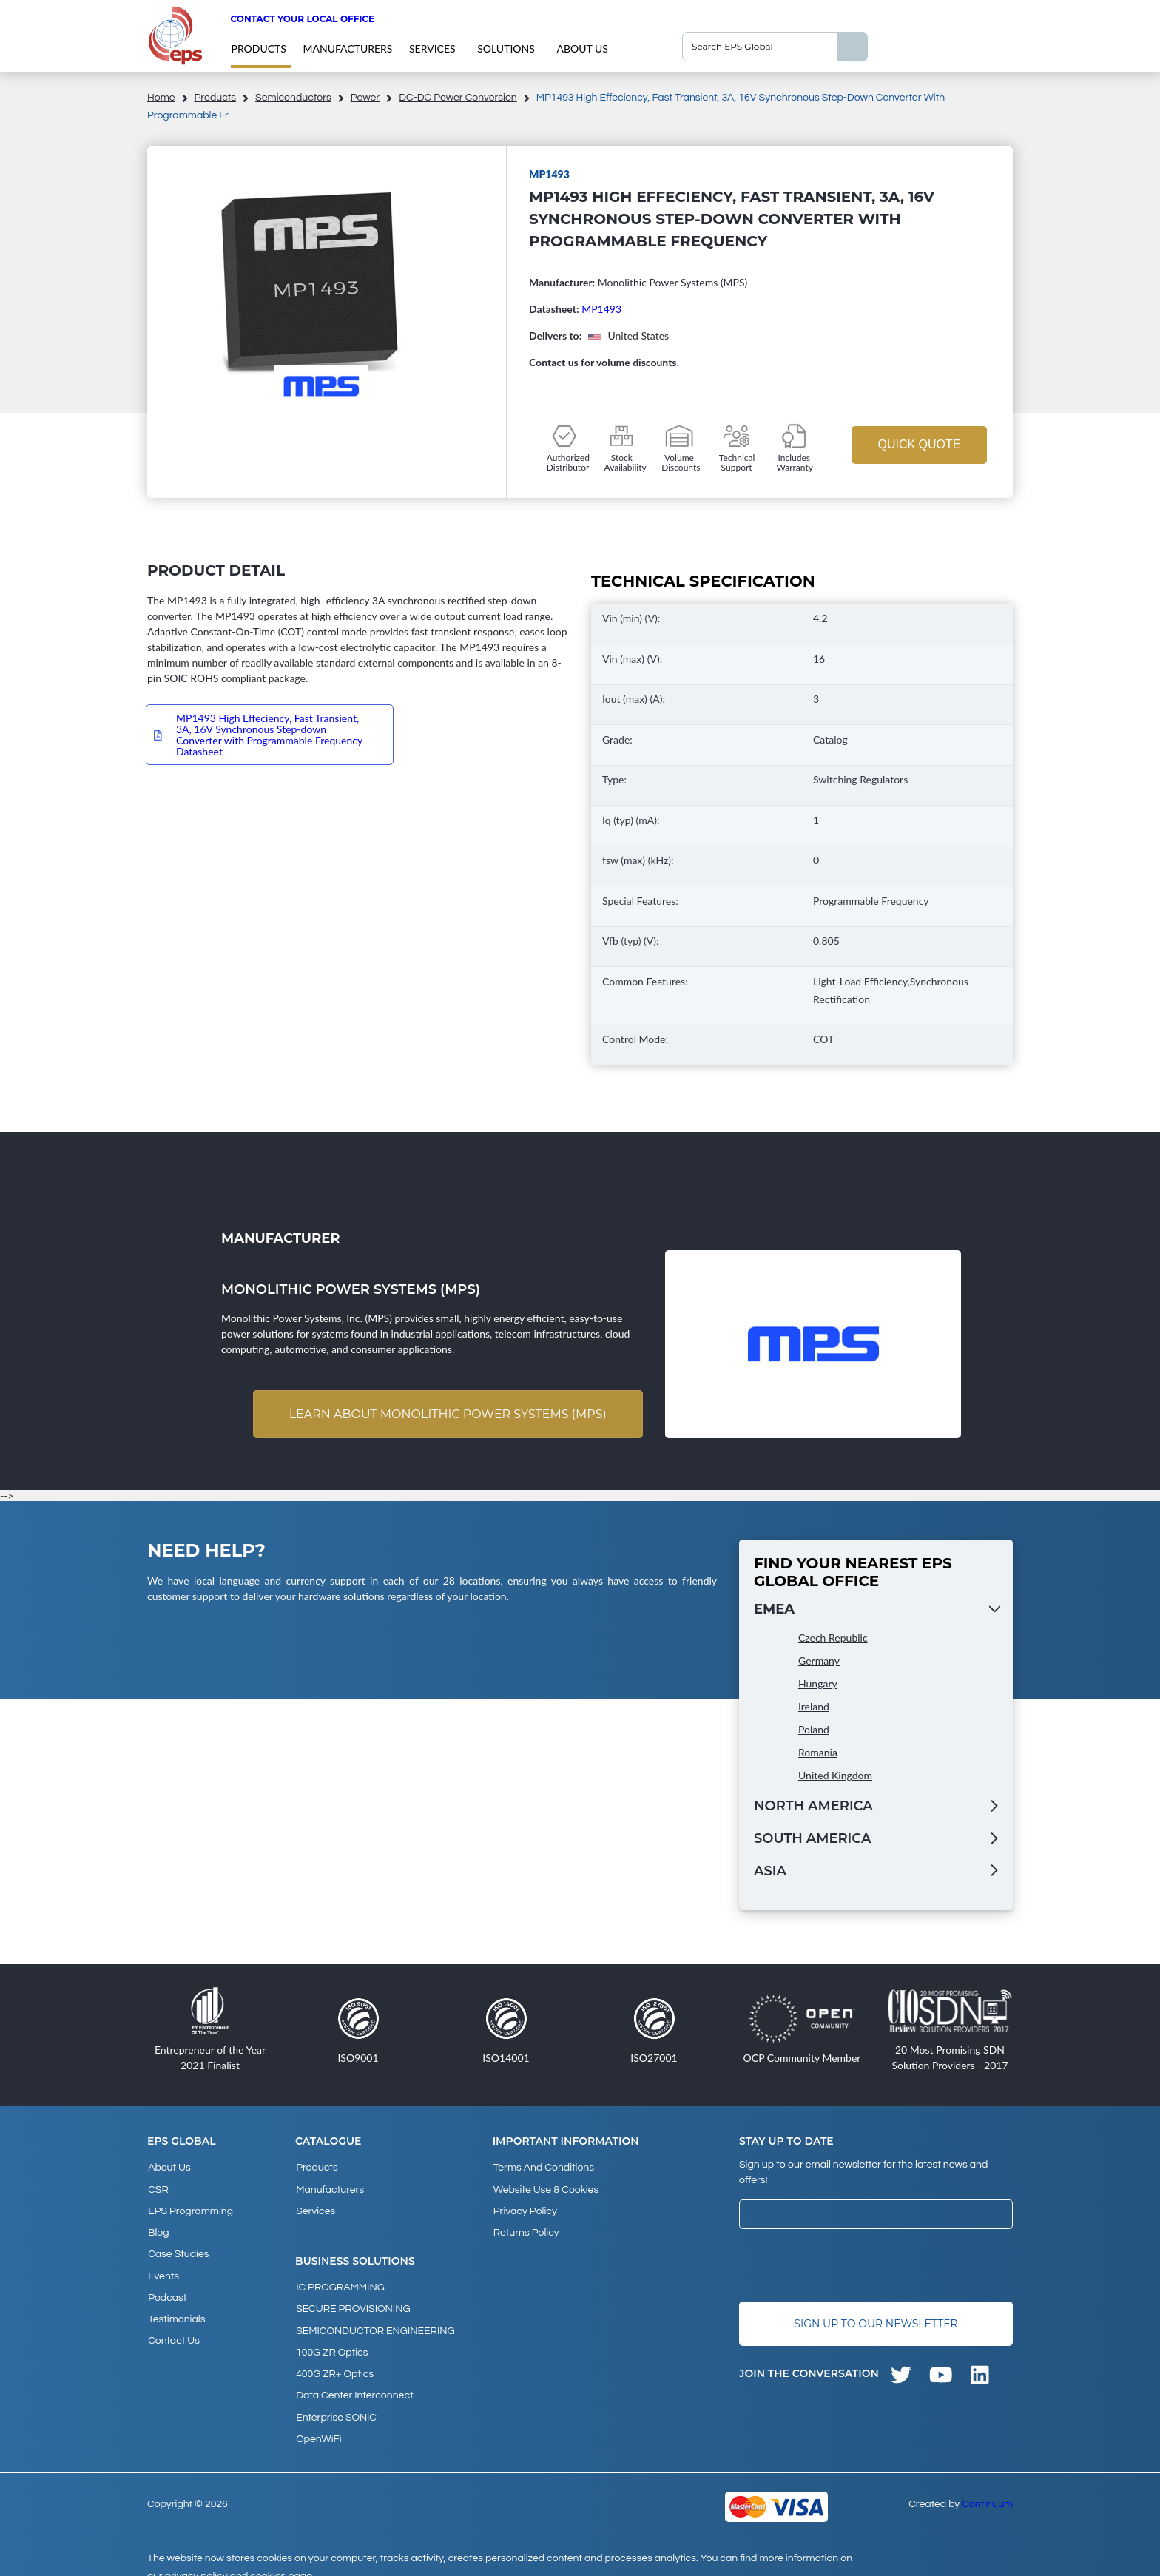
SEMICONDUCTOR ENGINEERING (374, 2322)
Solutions (506, 48)
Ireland (813, 1707)
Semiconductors (293, 97)
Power (365, 97)
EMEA (774, 1610)
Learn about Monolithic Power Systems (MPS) (446, 1414)
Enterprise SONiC (335, 2402)
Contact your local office (302, 18)
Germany (819, 1661)
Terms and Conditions (543, 2167)
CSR (157, 2187)
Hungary (817, 1684)
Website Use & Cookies (545, 2187)
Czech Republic (833, 1638)
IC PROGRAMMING (339, 2282)
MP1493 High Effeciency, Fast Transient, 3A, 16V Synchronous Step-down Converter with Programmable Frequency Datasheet (269, 735)
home (161, 97)
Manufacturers (347, 48)
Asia (770, 1872)
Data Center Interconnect (353, 2382)
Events (162, 2267)
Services (432, 48)
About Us (581, 48)
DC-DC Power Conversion (458, 97)
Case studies (177, 2247)
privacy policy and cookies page (238, 2558)
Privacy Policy (524, 2207)
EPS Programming (189, 2207)
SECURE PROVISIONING (352, 2302)
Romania (817, 1753)
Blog (157, 2227)
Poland (813, 1730)
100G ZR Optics (331, 2342)
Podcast (166, 2287)
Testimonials (175, 2307)
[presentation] (851, 2266)
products (258, 48)
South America (812, 1839)
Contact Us (173, 2327)
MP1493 (601, 309)
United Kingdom (835, 1776)
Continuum (987, 2486)
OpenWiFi (317, 2422)
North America (813, 1806)
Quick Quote (918, 444)
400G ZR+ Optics (334, 2362)
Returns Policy (526, 2227)
